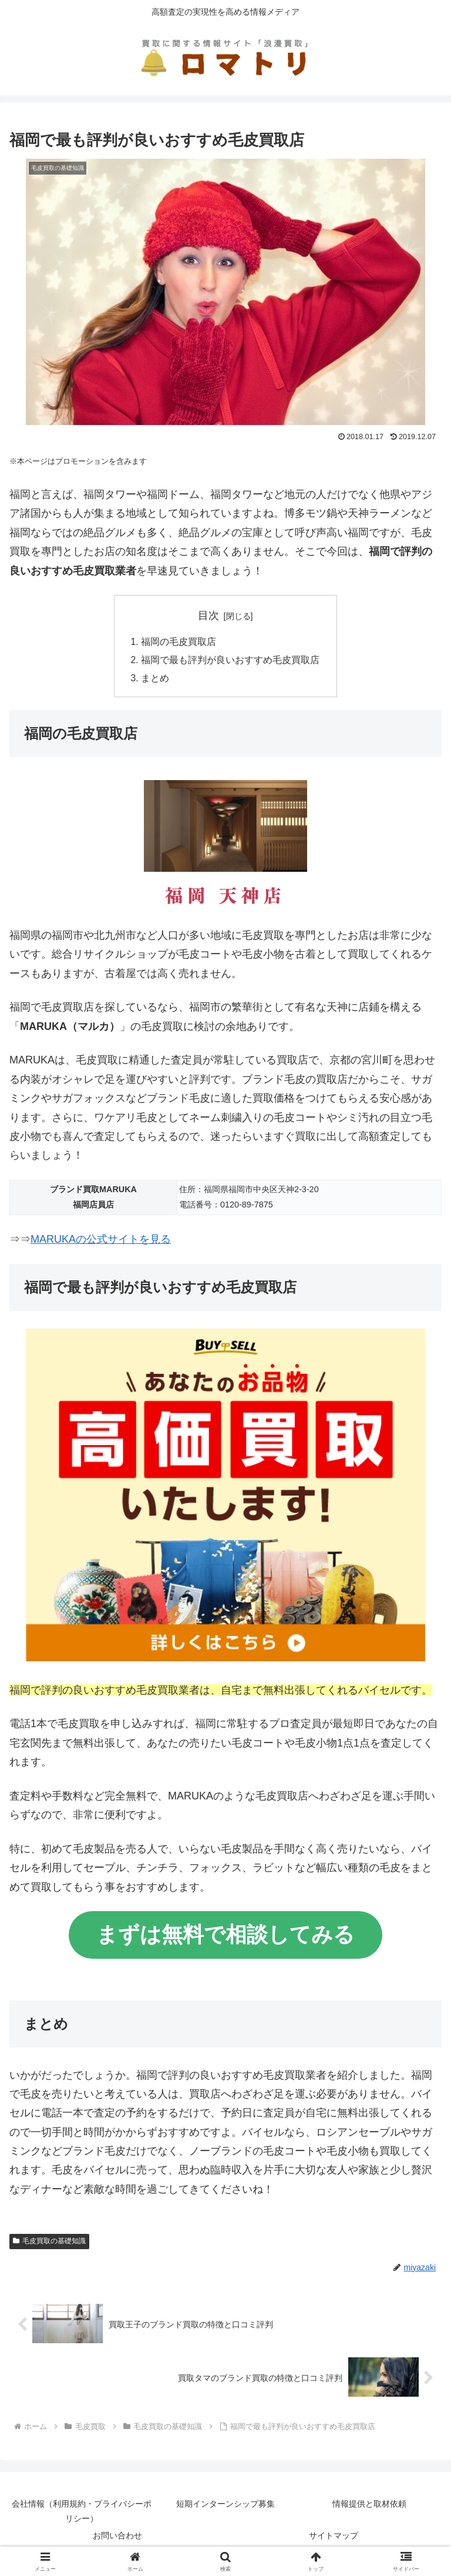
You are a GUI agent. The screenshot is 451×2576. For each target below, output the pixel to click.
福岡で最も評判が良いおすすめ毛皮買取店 (230, 661)
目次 (208, 615)
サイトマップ (333, 2538)
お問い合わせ (117, 2538)
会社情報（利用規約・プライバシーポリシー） (82, 2513)
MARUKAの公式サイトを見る (101, 1241)
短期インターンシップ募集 (225, 2506)
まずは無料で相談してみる (225, 1937)
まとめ (155, 680)
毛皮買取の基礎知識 (49, 2243)
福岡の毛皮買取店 (178, 642)
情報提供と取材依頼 (369, 2506)
